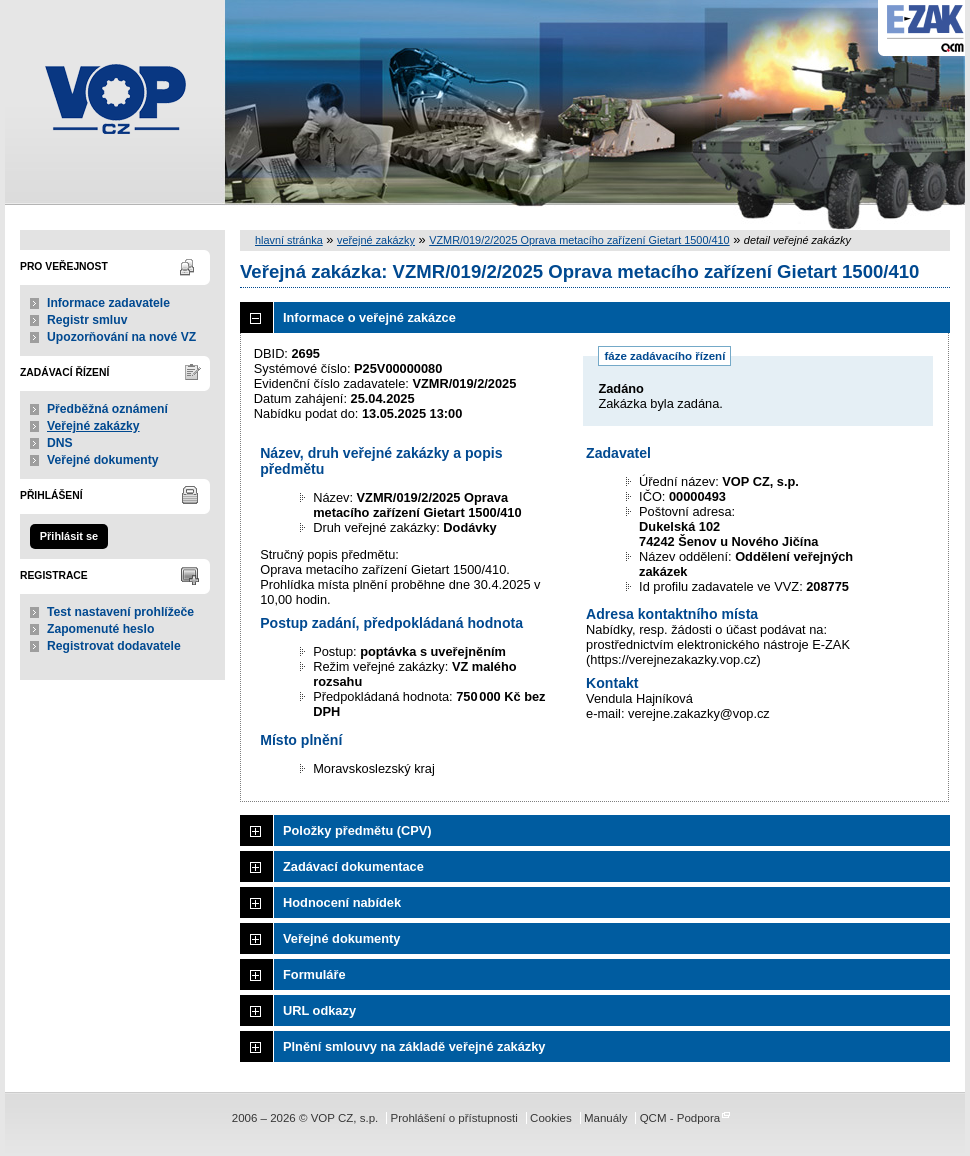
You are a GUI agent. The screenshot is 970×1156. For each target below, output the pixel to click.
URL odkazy (319, 1010)
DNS (60, 443)
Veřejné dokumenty (102, 460)
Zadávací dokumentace (353, 866)
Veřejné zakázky (93, 426)
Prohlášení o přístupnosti (453, 1118)
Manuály (606, 1118)
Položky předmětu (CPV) (357, 830)
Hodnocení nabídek (342, 902)
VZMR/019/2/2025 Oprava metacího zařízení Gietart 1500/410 (579, 240)
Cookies (551, 1118)
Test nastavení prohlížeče (120, 612)
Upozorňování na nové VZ (121, 337)
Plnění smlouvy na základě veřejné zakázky (414, 1046)
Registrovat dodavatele (114, 646)
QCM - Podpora (680, 1118)
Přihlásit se (69, 536)
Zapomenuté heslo (100, 629)
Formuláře (314, 974)
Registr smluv (87, 320)
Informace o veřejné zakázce (369, 317)
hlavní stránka (289, 240)
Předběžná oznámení (107, 409)
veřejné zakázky (376, 240)
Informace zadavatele (108, 303)
